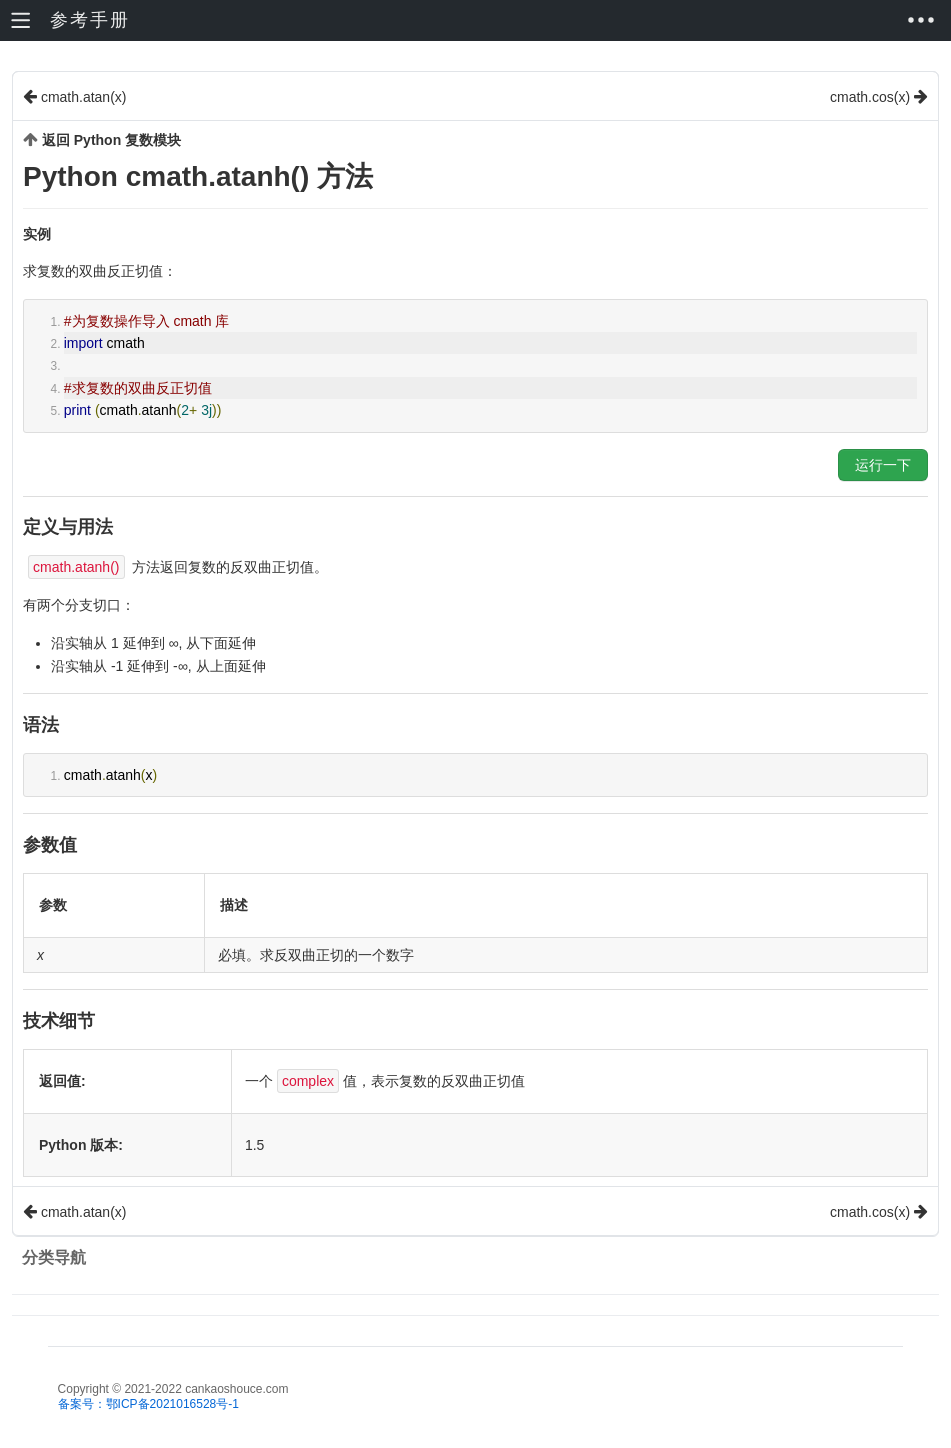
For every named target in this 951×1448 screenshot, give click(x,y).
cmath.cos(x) (879, 96)
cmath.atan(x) (74, 96)
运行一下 (883, 465)
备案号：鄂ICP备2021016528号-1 (148, 1404)
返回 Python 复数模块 (111, 140)
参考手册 (90, 20)
